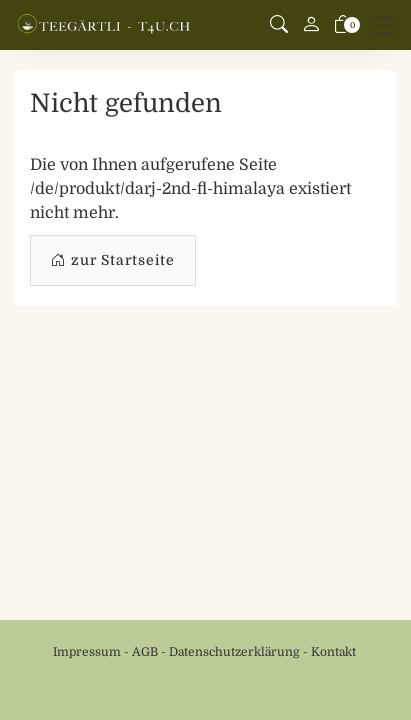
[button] (279, 25)
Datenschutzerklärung (234, 652)
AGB (145, 652)
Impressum (87, 652)
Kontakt (333, 652)
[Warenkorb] (343, 25)
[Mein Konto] (311, 25)
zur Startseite (113, 260)
